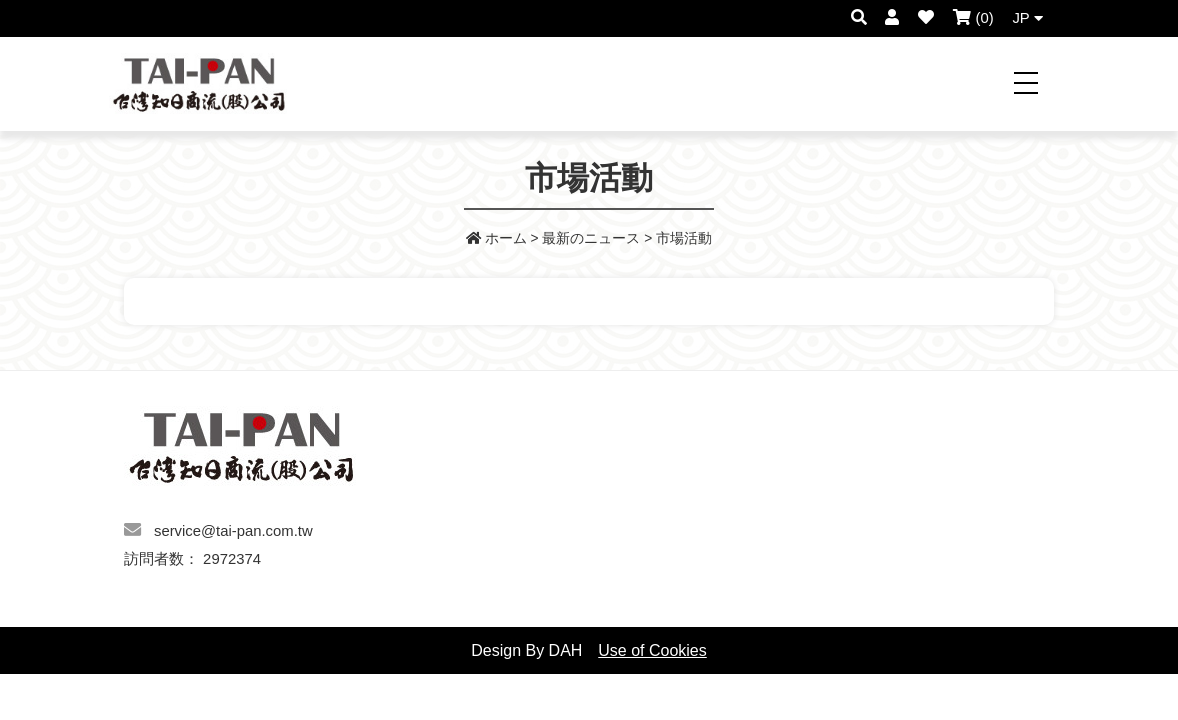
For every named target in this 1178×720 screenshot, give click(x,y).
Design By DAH (526, 650)
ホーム (496, 238)
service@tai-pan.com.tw (233, 531)
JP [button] (1027, 18)
